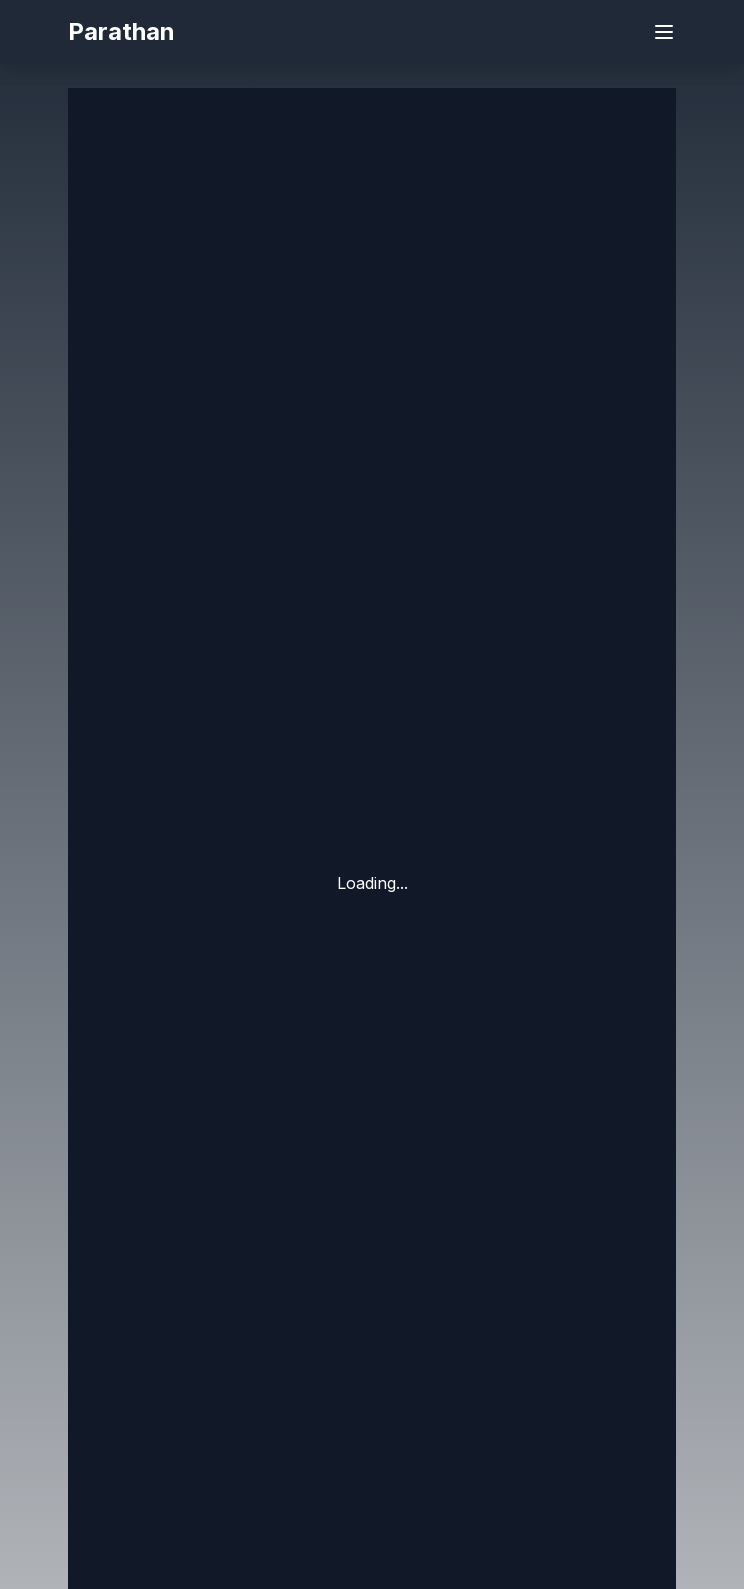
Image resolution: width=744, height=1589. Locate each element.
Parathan (121, 31)
